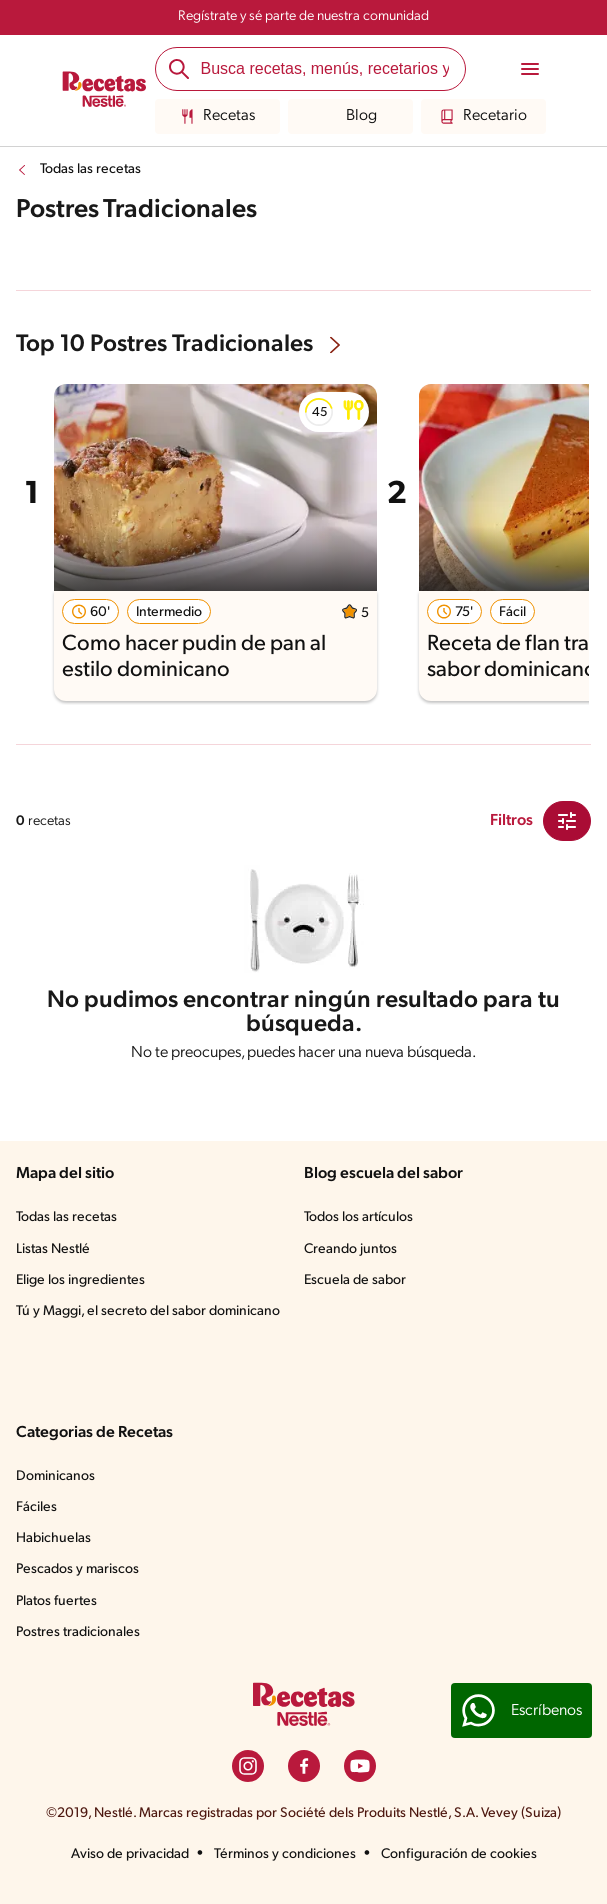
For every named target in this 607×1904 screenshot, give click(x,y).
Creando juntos (350, 1249)
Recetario (483, 117)
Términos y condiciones (285, 1854)
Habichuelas (53, 1538)
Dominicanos (55, 1476)
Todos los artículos (358, 1217)
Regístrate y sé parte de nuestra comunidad (303, 16)
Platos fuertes (56, 1601)
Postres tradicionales (78, 1632)
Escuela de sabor (355, 1280)
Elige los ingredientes (80, 1280)
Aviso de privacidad (130, 1854)
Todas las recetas (90, 169)
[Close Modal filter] (567, 821)
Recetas (217, 117)
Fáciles (36, 1507)
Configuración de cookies (459, 1854)
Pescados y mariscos (77, 1569)
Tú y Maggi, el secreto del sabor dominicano (148, 1311)
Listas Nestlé (53, 1249)
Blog (350, 117)
